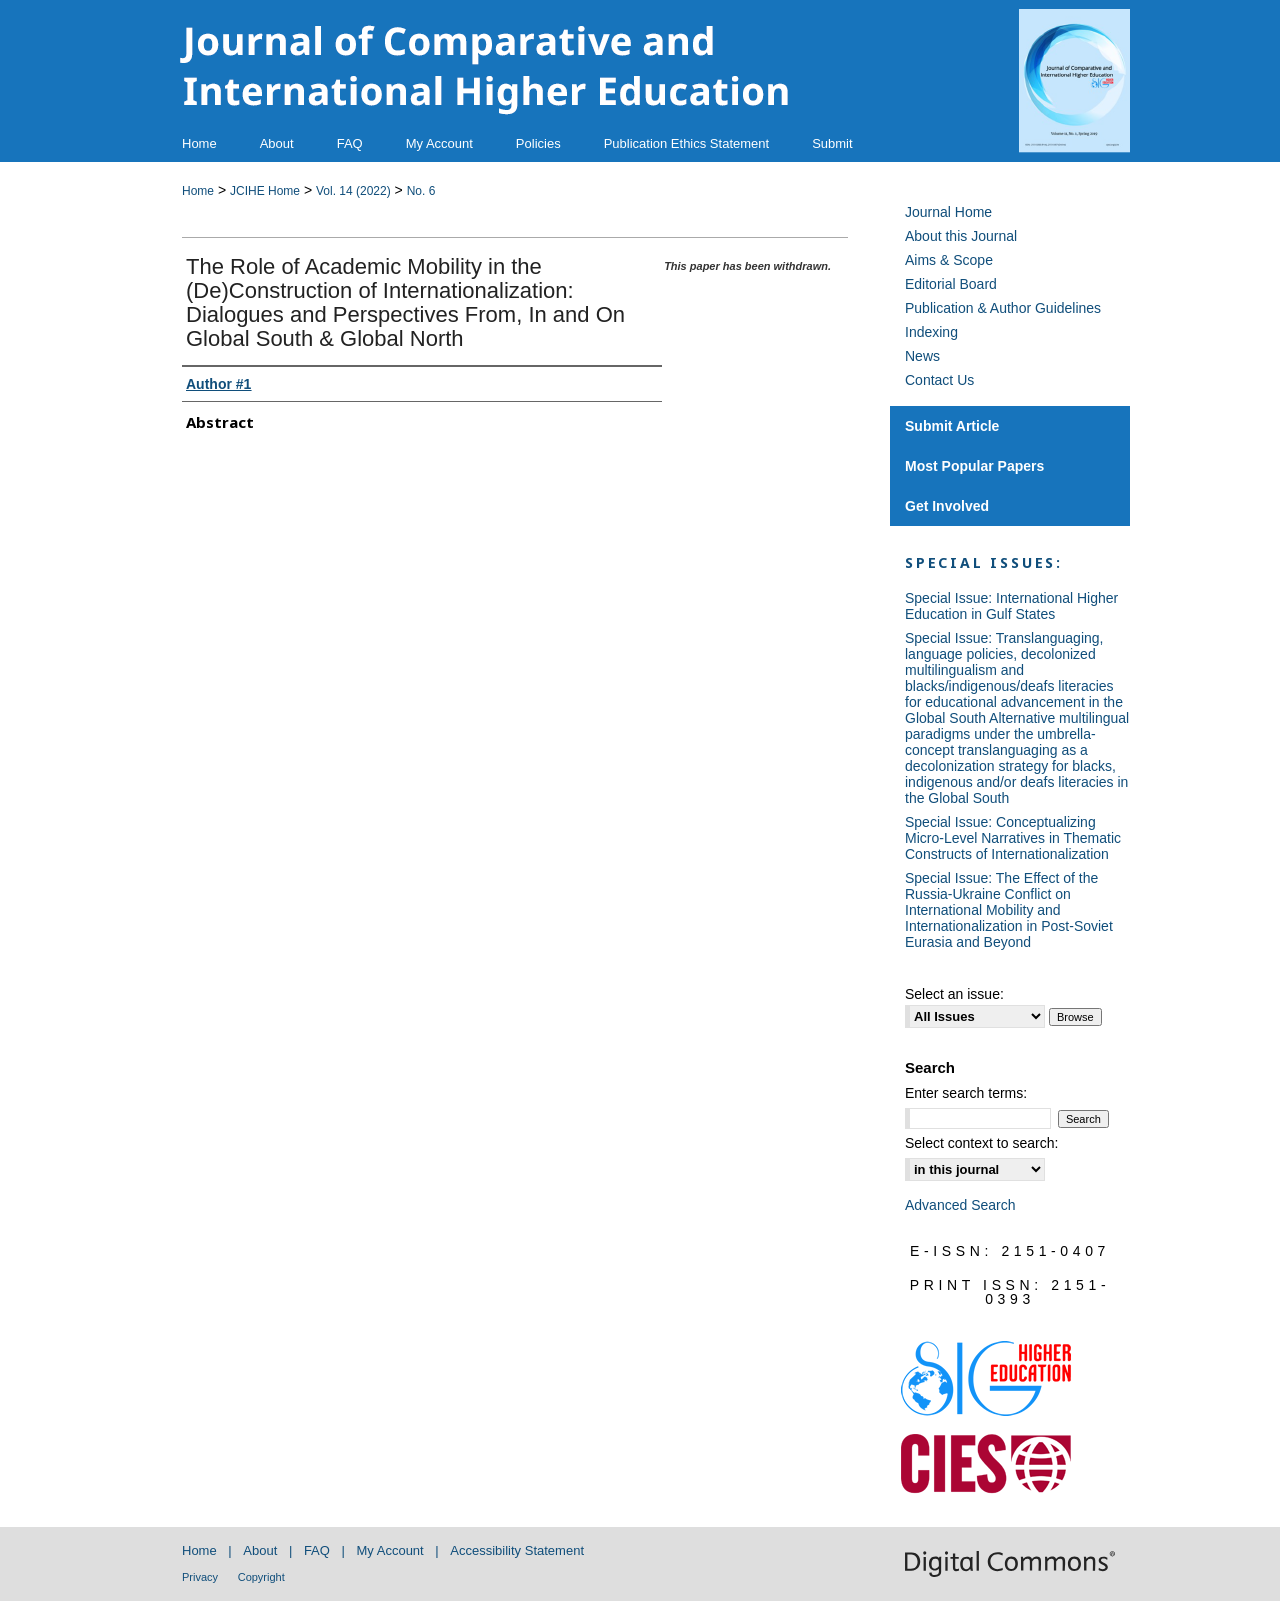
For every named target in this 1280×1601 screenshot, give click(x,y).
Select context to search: (981, 1143)
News (922, 356)
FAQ (317, 1550)
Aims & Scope (949, 260)
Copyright (261, 1577)
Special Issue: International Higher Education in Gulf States (1011, 606)
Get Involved (947, 506)
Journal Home (948, 212)
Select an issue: (954, 994)
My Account (390, 1550)
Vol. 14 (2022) (353, 191)
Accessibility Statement (517, 1550)
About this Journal (961, 236)
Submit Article (952, 426)
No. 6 (421, 191)
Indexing (931, 332)
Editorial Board (951, 284)
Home (198, 191)
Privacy (200, 1577)
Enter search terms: (966, 1093)
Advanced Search (960, 1205)
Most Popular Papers (974, 466)
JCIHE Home (265, 191)
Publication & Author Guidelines (1003, 308)
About (260, 1550)
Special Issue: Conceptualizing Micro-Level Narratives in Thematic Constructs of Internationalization (1013, 838)
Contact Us (939, 380)
